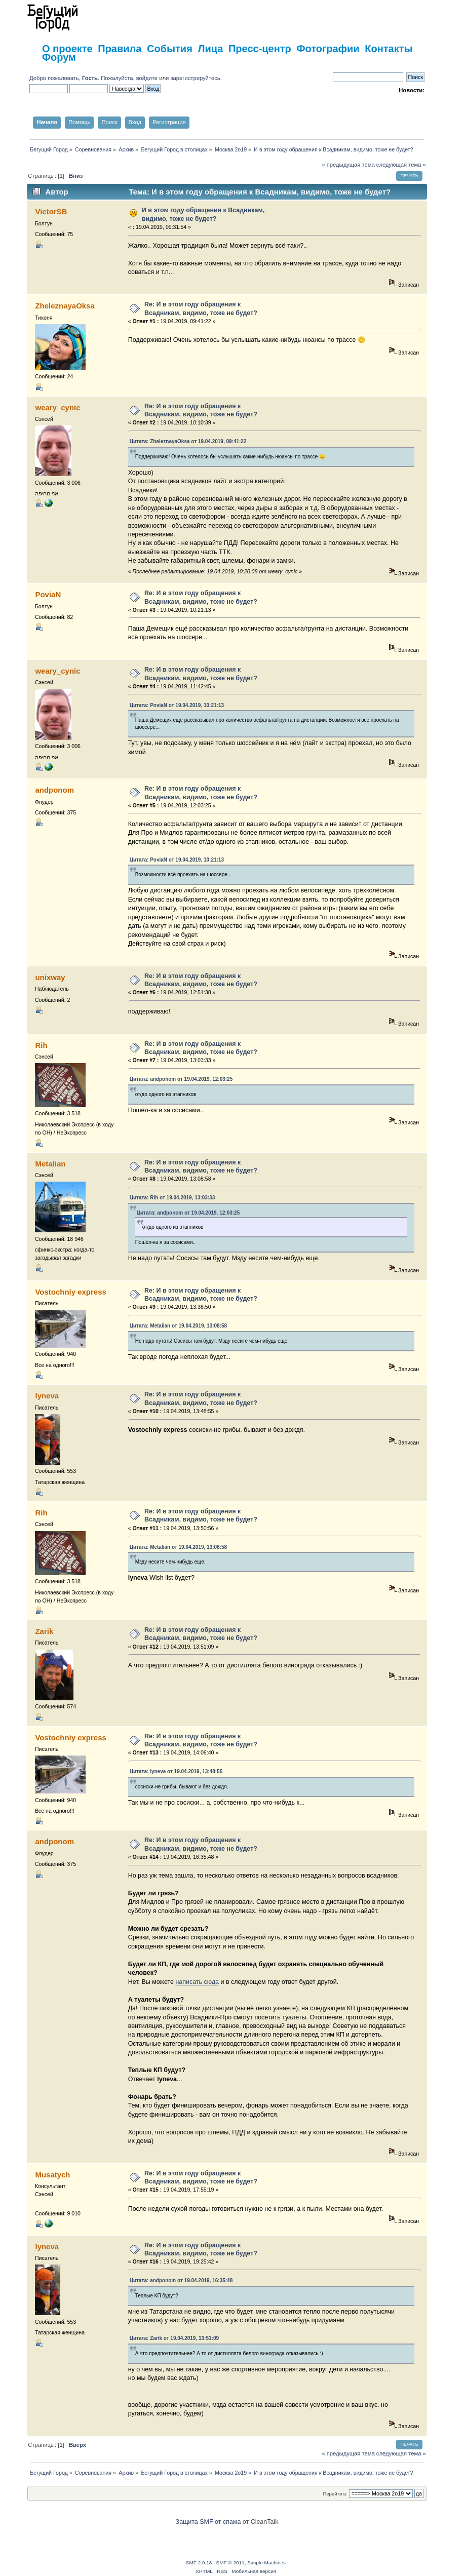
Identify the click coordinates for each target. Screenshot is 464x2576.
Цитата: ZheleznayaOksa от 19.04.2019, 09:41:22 (188, 441)
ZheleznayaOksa (64, 305)
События (169, 48)
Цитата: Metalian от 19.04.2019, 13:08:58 (178, 1326)
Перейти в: (335, 2493)
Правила (119, 48)
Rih (41, 1045)
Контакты (388, 48)
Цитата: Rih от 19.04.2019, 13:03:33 (172, 1197)
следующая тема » (401, 165)
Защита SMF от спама (208, 2521)
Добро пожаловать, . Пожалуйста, (82, 78)
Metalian (50, 1163)
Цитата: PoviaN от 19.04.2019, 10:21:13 (177, 705)
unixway (50, 977)
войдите (147, 78)
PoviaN (48, 594)
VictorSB (51, 211)
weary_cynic (57, 407)
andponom (54, 790)
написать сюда (197, 1981)
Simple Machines (266, 2562)
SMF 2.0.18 (199, 2562)
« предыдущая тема (348, 165)
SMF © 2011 (230, 2562)
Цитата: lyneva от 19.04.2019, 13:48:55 (176, 1771)
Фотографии (327, 48)
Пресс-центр (259, 48)
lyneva (47, 1395)
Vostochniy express (70, 1291)
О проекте (67, 48)
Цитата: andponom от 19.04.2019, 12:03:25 (181, 1079)
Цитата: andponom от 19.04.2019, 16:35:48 (181, 2280)
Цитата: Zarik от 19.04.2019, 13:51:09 (174, 2338)
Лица (210, 48)
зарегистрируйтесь (195, 78)
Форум (59, 57)
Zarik (44, 1631)
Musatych (52, 2174)
